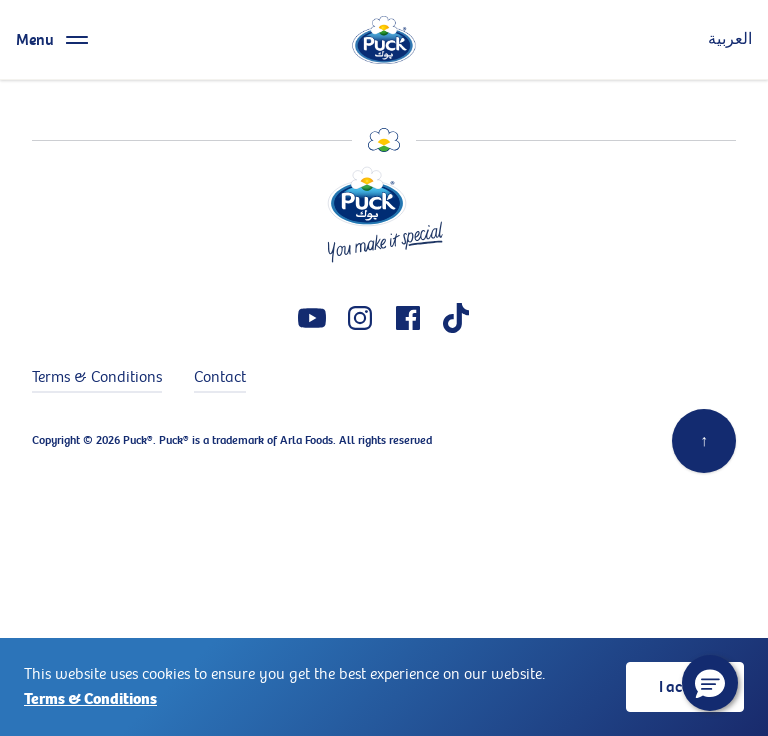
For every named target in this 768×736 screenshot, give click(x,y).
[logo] (383, 40)
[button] (710, 683)
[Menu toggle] (55, 40)
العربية (730, 39)
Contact (220, 377)
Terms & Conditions (90, 699)
